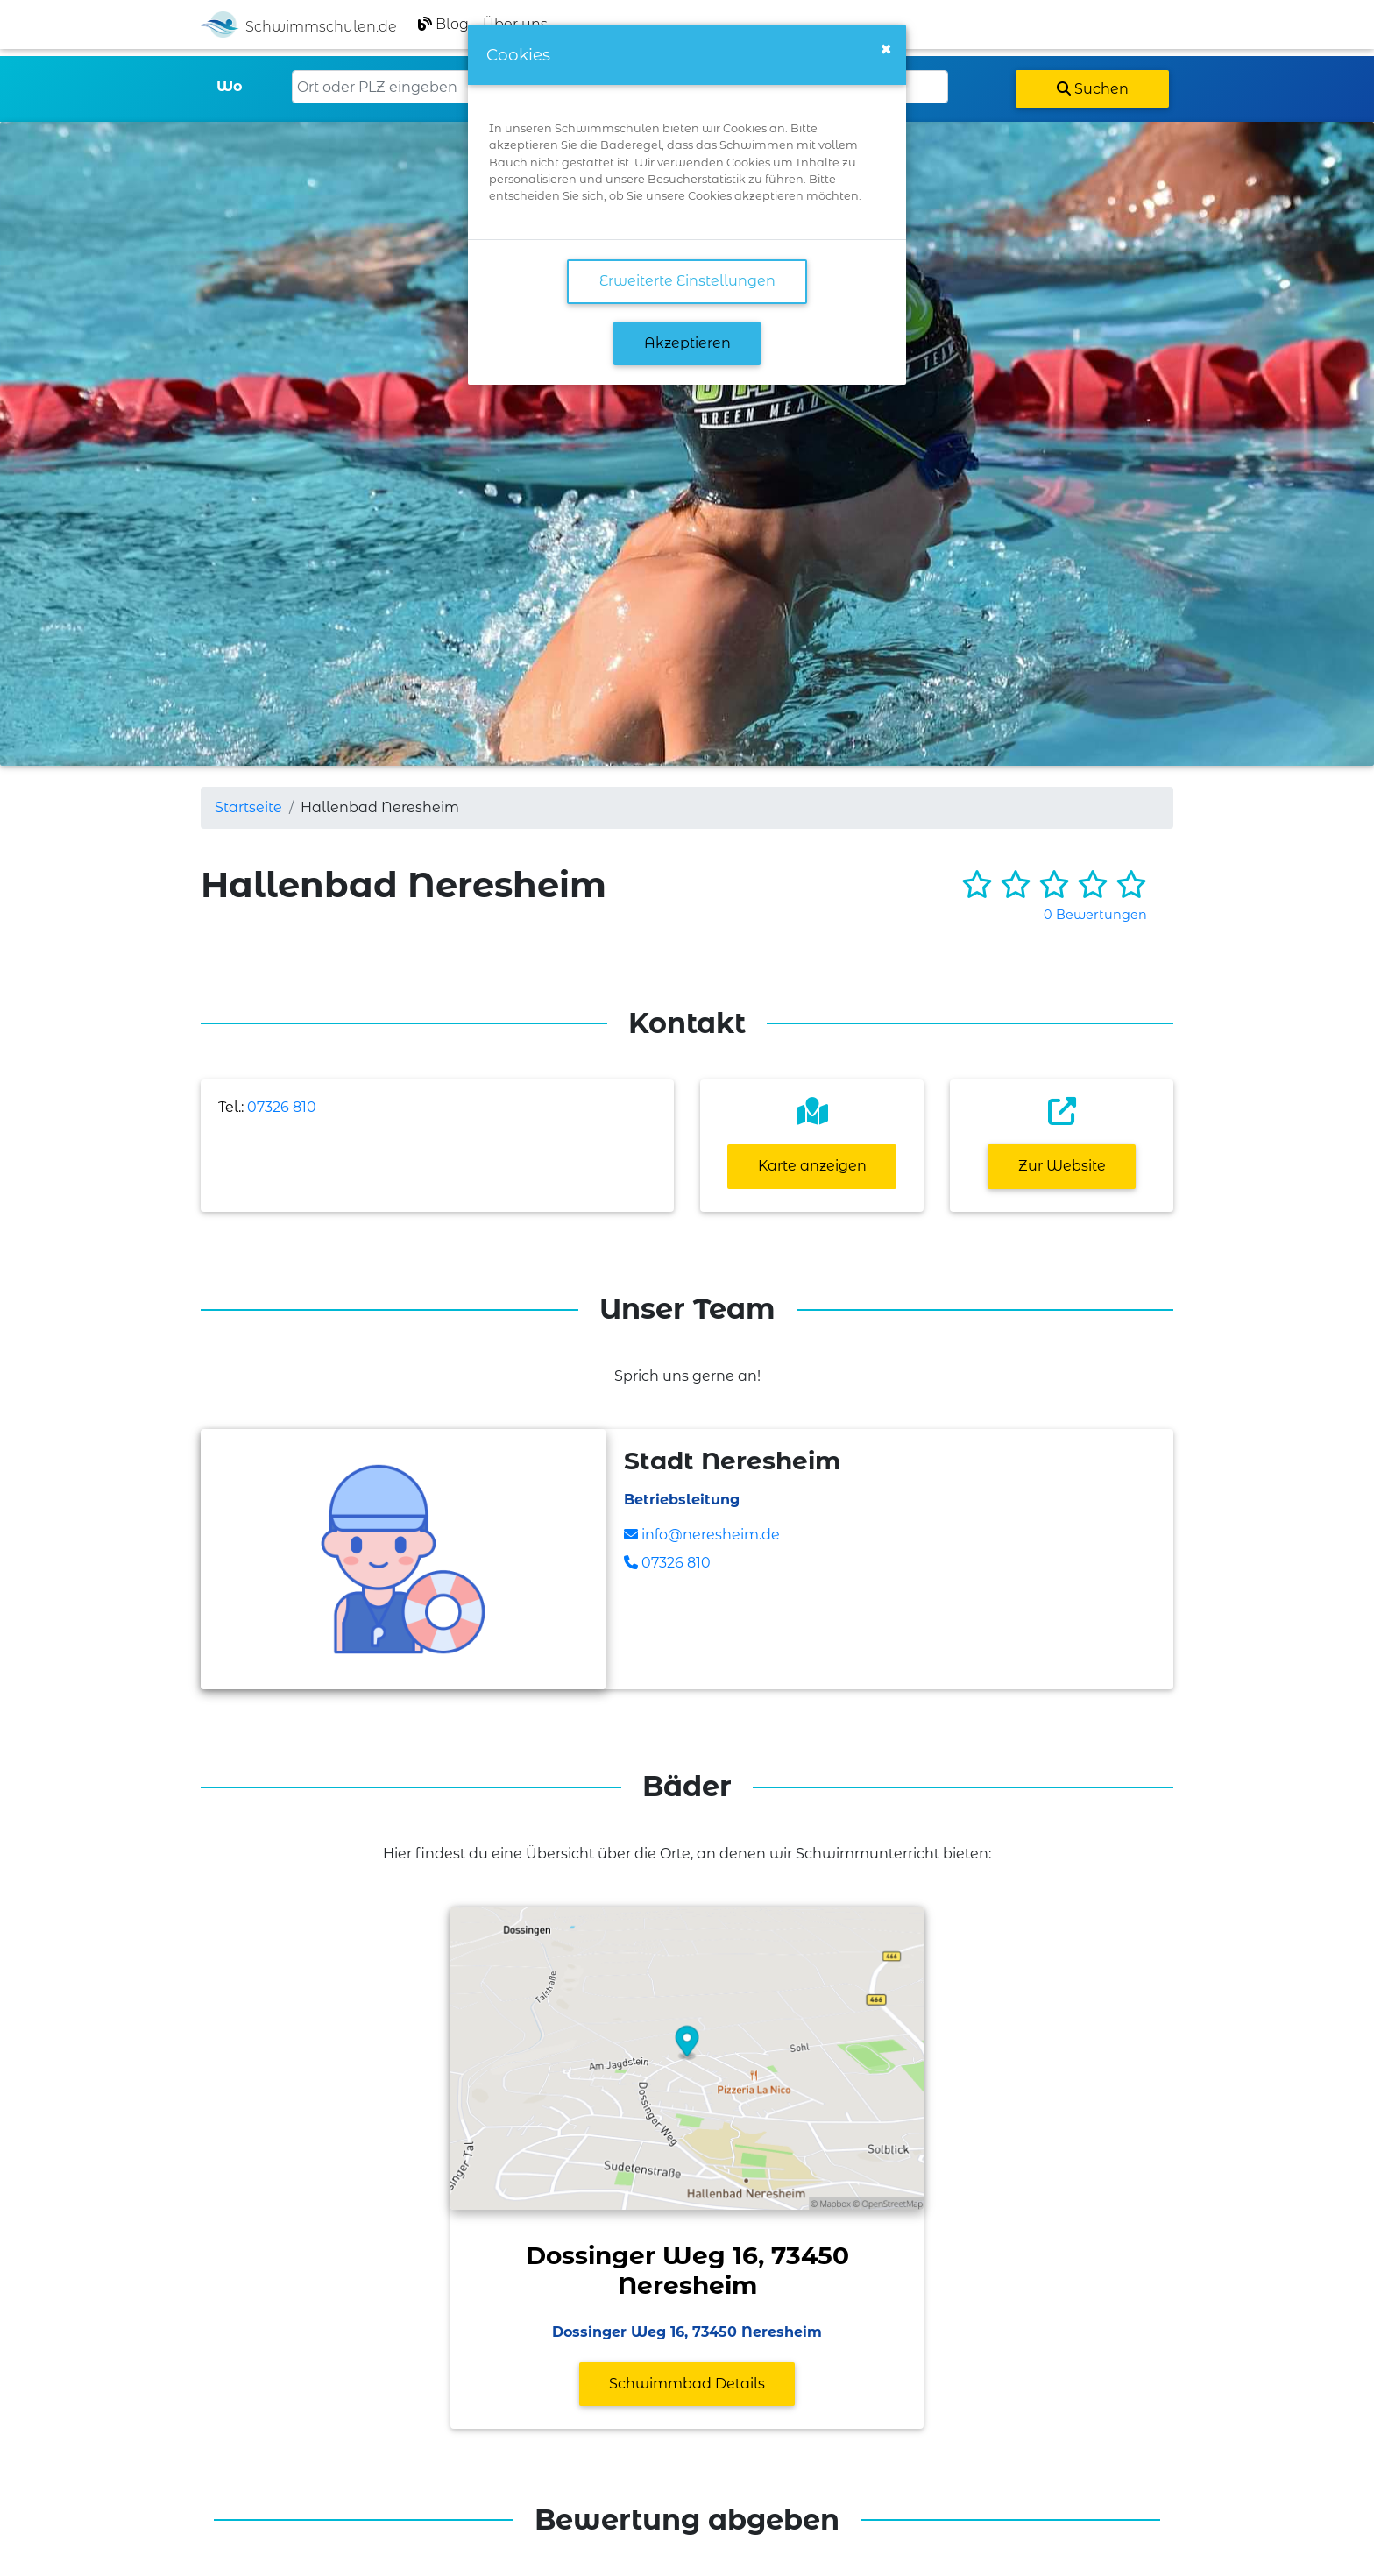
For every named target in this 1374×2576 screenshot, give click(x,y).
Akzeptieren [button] (687, 343)
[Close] (886, 49)
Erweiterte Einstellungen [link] (687, 280)
